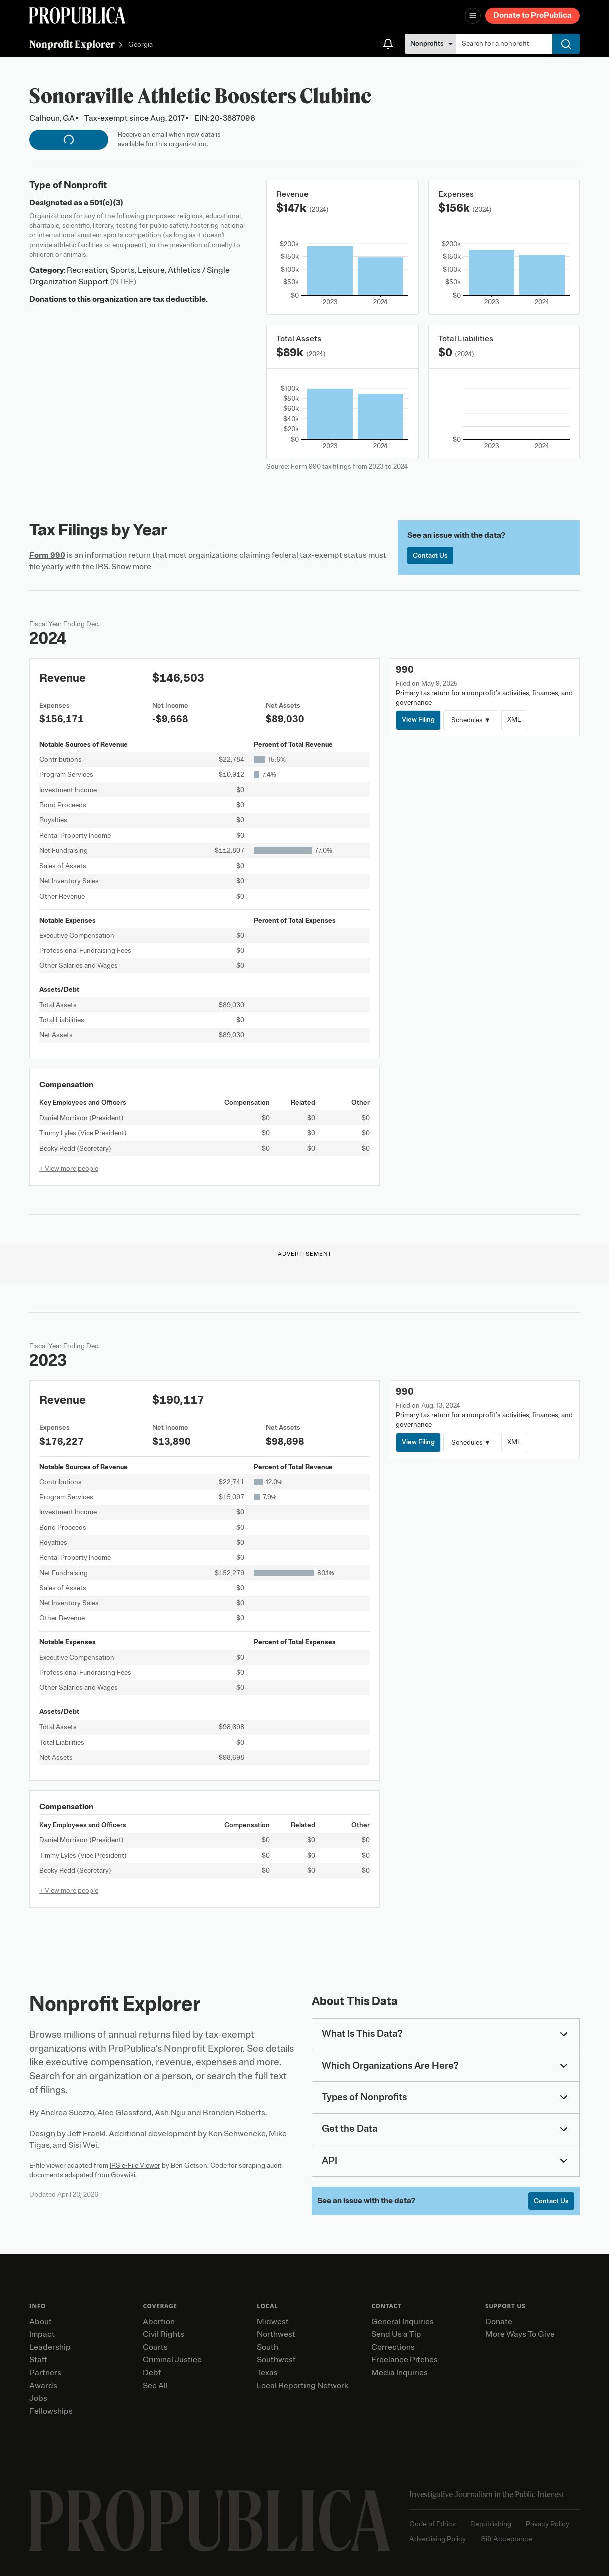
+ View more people (68, 1168)
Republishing (490, 2524)
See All (155, 2386)
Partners (45, 2373)
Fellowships (51, 2411)
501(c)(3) (106, 203)
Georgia (140, 45)
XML (514, 719)
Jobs (38, 2398)
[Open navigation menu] (473, 16)
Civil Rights (163, 2334)
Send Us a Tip (396, 2334)
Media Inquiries (399, 2373)
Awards (43, 2386)
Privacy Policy (547, 2524)
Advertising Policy (437, 2539)
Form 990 (47, 555)
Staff (38, 2360)
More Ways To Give (520, 2334)
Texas (267, 2373)
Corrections (393, 2347)
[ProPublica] (77, 15)
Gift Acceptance (506, 2539)
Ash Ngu (170, 2113)
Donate (498, 2322)
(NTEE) (123, 282)
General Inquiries (402, 2322)
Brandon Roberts (234, 2113)
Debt (152, 2373)
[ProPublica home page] (209, 2520)
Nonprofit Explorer (72, 44)
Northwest (276, 2334)
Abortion (159, 2322)
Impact (42, 2334)
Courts (155, 2347)
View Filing (418, 719)
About (40, 2322)
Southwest (276, 2360)
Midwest (273, 2322)
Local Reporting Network (302, 2386)
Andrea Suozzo (67, 2113)
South (267, 2347)
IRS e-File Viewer (135, 2165)
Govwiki (123, 2175)
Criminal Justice (172, 2360)
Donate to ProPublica (532, 15)
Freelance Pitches (404, 2360)
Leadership (50, 2347)
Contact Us (430, 555)
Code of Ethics (432, 2524)
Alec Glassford (124, 2113)
